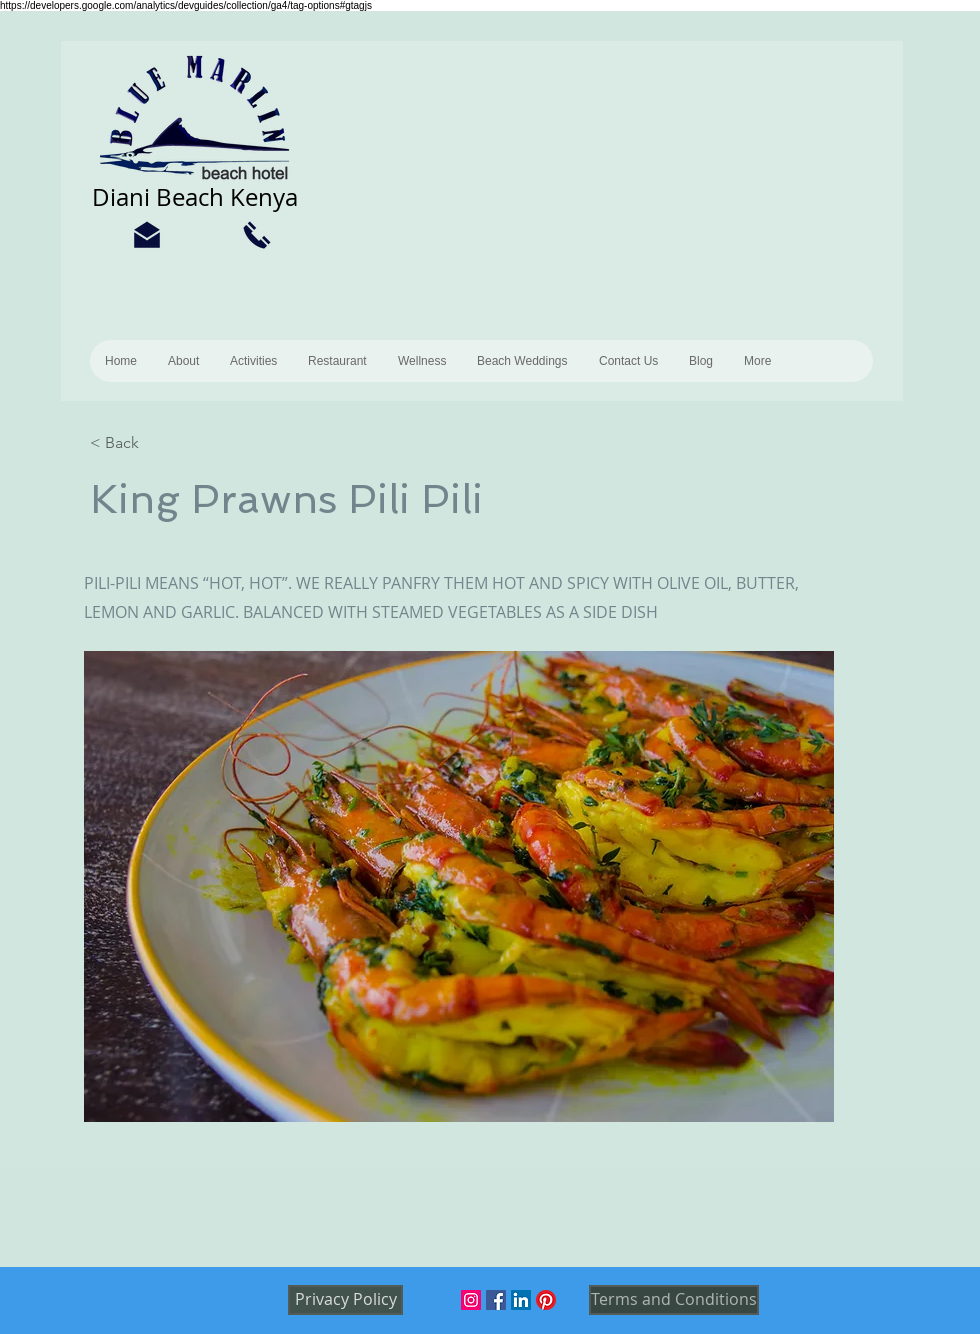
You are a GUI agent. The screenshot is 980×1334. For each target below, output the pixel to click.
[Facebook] (496, 1300)
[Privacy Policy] (345, 1300)
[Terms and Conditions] (674, 1300)
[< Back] (155, 443)
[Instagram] (471, 1300)
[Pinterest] (546, 1300)
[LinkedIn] (521, 1300)
